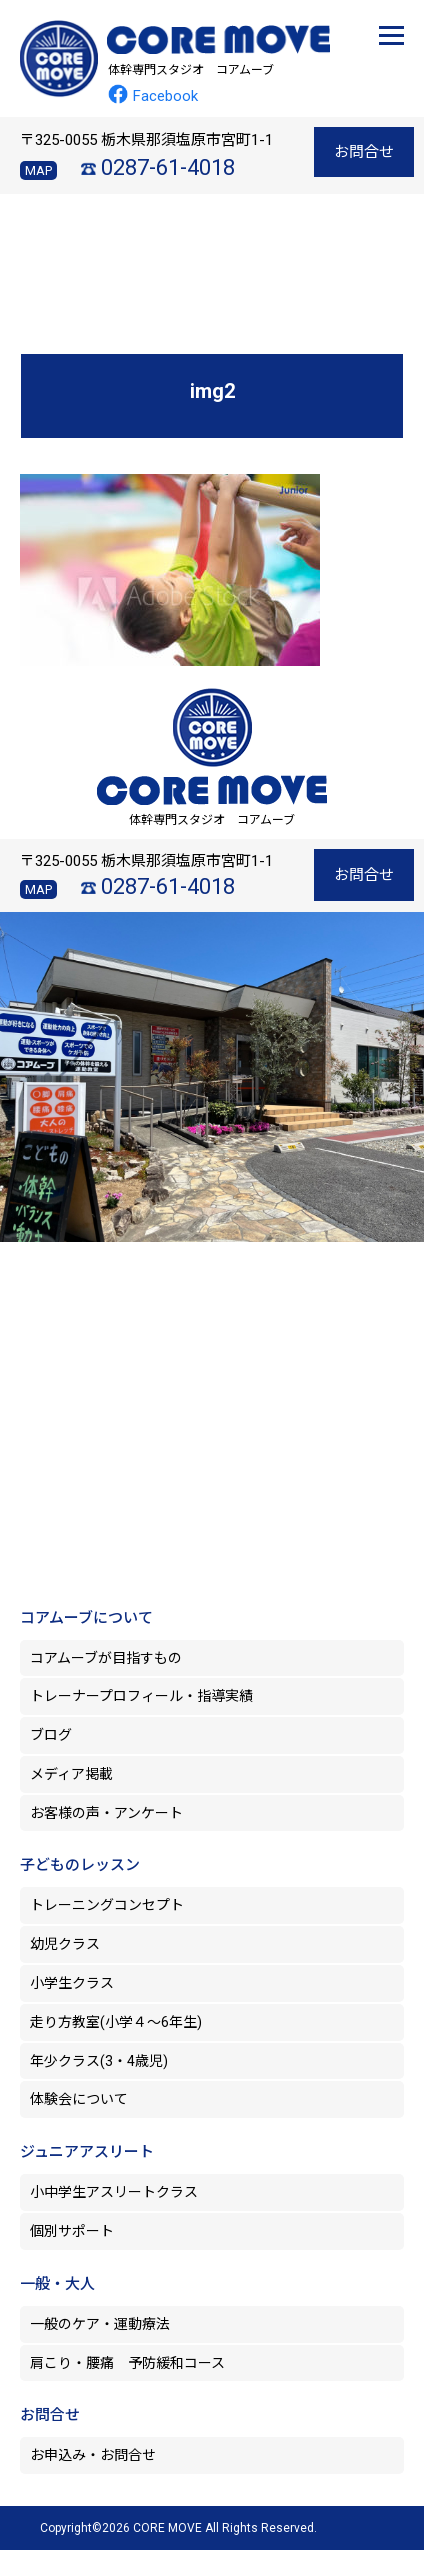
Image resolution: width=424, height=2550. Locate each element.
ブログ (51, 1735)
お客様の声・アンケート (106, 1813)
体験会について (79, 2099)
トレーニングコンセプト (107, 1905)
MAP (38, 170)
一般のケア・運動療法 (100, 2324)
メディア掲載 (71, 1774)
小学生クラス (72, 1983)
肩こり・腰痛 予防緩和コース (127, 2363)
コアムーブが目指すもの (106, 1658)
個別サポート (72, 2231)
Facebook (153, 96)
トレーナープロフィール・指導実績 (141, 1696)
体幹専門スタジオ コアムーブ (191, 70)
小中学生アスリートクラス (114, 2192)
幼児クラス (65, 1944)
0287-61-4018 (168, 167)
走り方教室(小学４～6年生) (123, 2022)
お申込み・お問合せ (93, 2455)
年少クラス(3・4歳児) (99, 2061)
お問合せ (364, 152)
